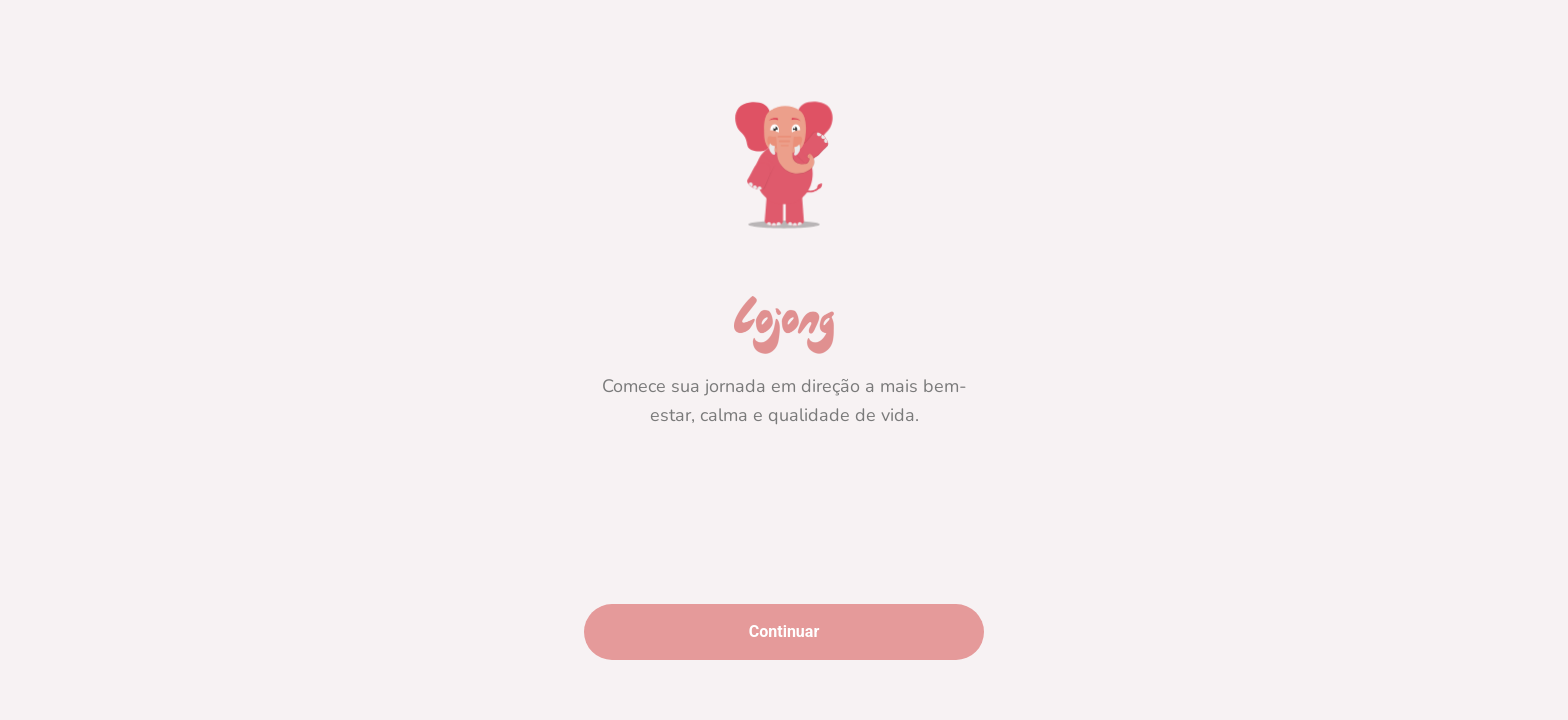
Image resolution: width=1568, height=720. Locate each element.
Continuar (784, 631)
